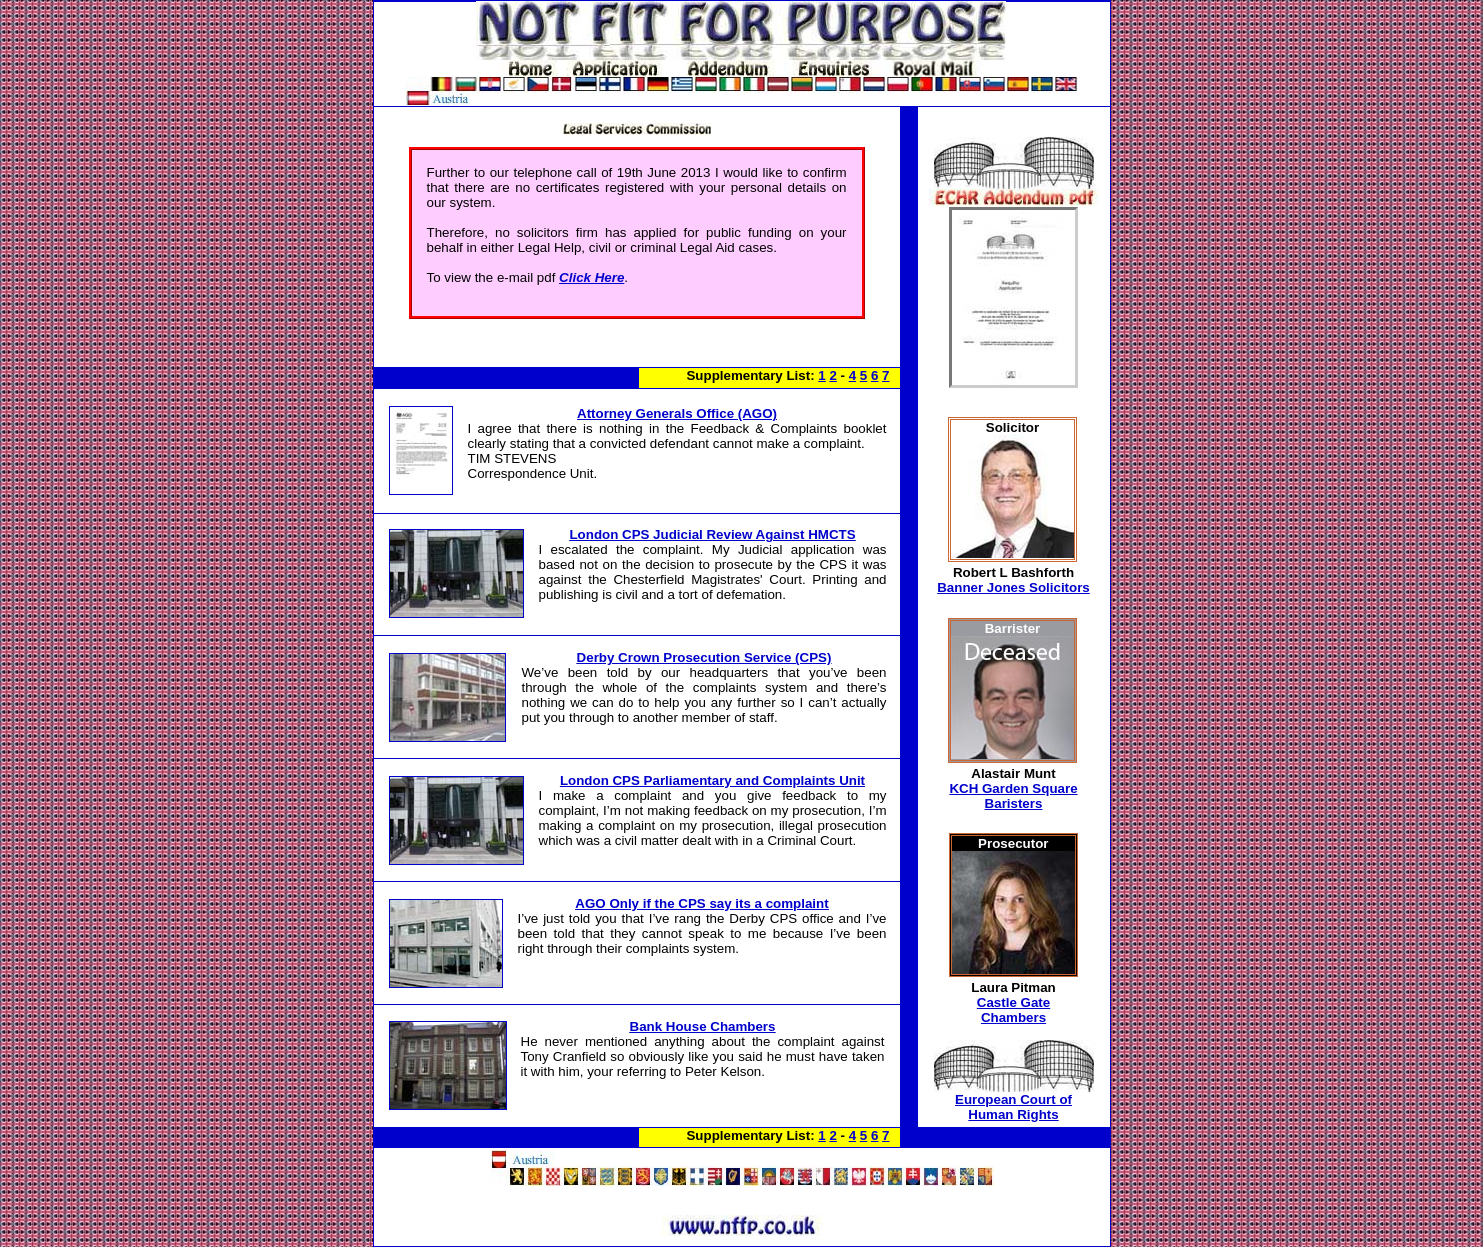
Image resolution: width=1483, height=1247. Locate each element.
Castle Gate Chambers (1013, 1010)
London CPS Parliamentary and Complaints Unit (712, 780)
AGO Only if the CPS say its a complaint (701, 903)
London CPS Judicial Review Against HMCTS (712, 534)
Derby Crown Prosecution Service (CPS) (704, 657)
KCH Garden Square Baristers (1013, 796)
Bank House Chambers (703, 1026)
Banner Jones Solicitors (1013, 587)
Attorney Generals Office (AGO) (677, 413)
